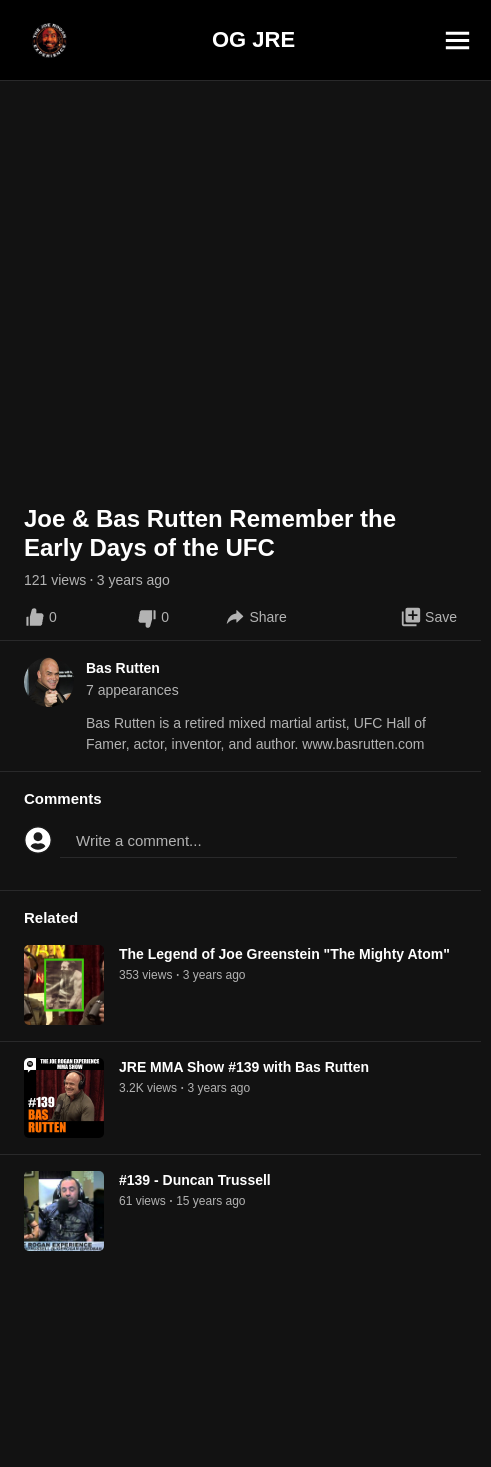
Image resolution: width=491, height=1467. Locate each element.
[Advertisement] (245, 1422)
